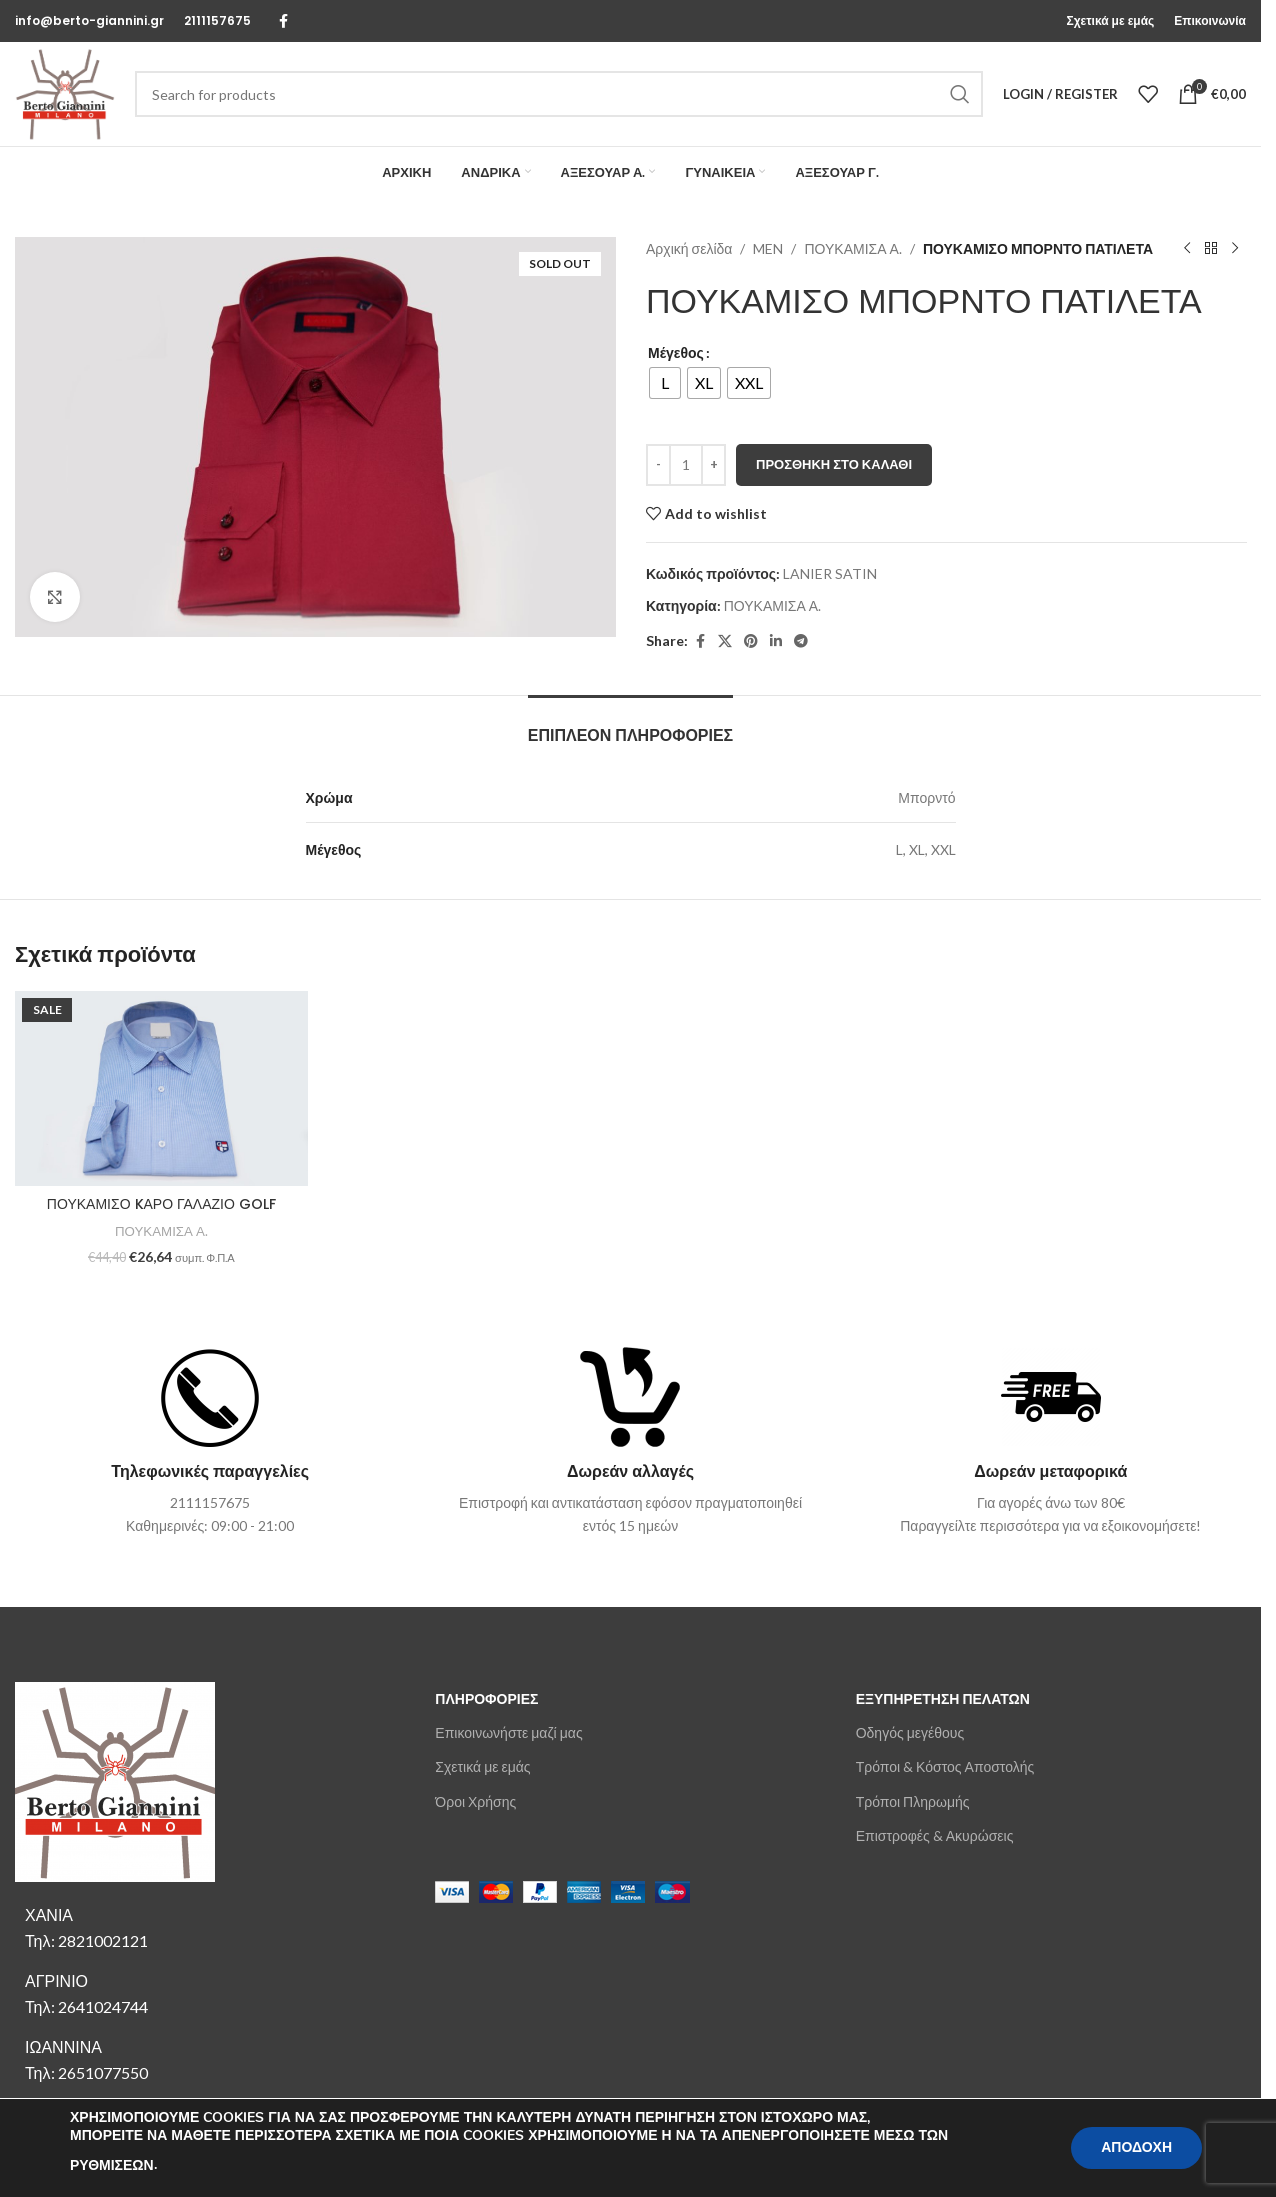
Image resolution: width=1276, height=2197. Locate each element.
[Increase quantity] (713, 465)
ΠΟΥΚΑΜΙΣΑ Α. (852, 248)
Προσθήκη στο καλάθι (834, 464)
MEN (768, 248)
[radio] (665, 383)
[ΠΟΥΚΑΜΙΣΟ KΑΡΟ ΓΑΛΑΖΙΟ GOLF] (161, 1088)
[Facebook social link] (283, 21)
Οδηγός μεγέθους (910, 1732)
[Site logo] (65, 92)
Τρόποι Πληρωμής (913, 1801)
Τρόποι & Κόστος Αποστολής (945, 1766)
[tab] (630, 725)
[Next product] (1234, 249)
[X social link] (725, 641)
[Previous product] (1186, 249)
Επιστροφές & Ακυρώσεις (935, 1835)
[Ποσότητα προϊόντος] (686, 465)
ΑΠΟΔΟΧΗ (1136, 2147)
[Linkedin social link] (776, 641)
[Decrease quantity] (658, 465)
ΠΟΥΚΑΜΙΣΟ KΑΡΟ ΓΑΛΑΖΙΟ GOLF (161, 1204)
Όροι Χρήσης (475, 1801)
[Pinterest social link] (751, 641)
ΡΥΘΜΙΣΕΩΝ (112, 2165)
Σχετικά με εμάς (482, 1766)
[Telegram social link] (801, 641)
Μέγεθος (676, 352)
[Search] (559, 94)
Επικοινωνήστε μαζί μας (508, 1732)
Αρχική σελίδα (689, 248)
